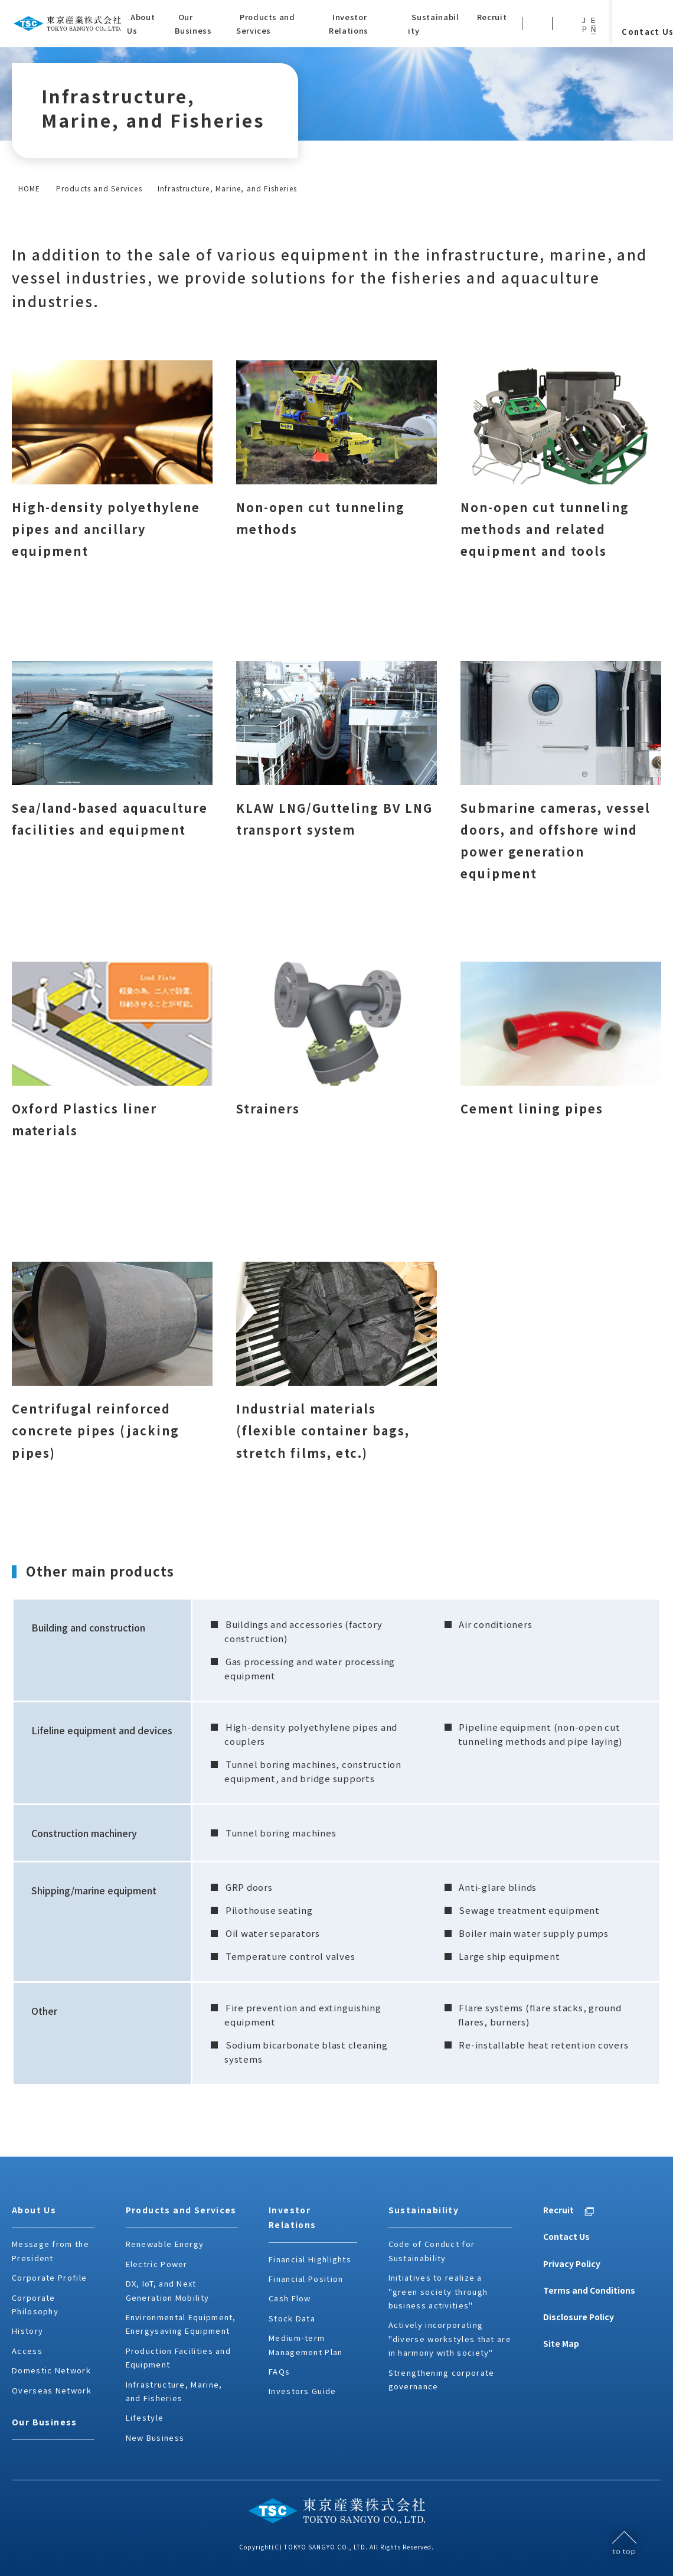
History (27, 2330)
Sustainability (423, 2210)
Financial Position (306, 2278)
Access (27, 2350)
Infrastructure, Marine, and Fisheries (174, 2391)
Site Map (561, 2343)
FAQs (279, 2371)
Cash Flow (290, 2298)
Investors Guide (302, 2390)
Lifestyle (145, 2417)
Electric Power (157, 2263)
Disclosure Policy (578, 2317)
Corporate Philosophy (35, 2304)
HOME (29, 188)
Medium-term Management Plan (306, 2344)
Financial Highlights (310, 2259)
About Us (34, 2210)
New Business (155, 2437)
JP (584, 25)
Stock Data (292, 2318)
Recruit (558, 2210)
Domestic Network (51, 2370)
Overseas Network (52, 2390)
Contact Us (566, 2236)
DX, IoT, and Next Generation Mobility (168, 2290)
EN (593, 25)
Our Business (44, 2422)
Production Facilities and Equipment (178, 2357)
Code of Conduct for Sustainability (431, 2250)
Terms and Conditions (589, 2290)
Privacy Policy (571, 2263)
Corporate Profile (49, 2277)
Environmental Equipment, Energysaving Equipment (181, 2323)
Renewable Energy (165, 2243)
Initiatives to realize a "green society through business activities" (438, 2291)
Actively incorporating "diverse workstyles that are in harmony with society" (449, 2338)
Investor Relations (292, 2217)
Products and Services (99, 188)
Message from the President (50, 2250)
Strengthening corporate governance (441, 2379)
